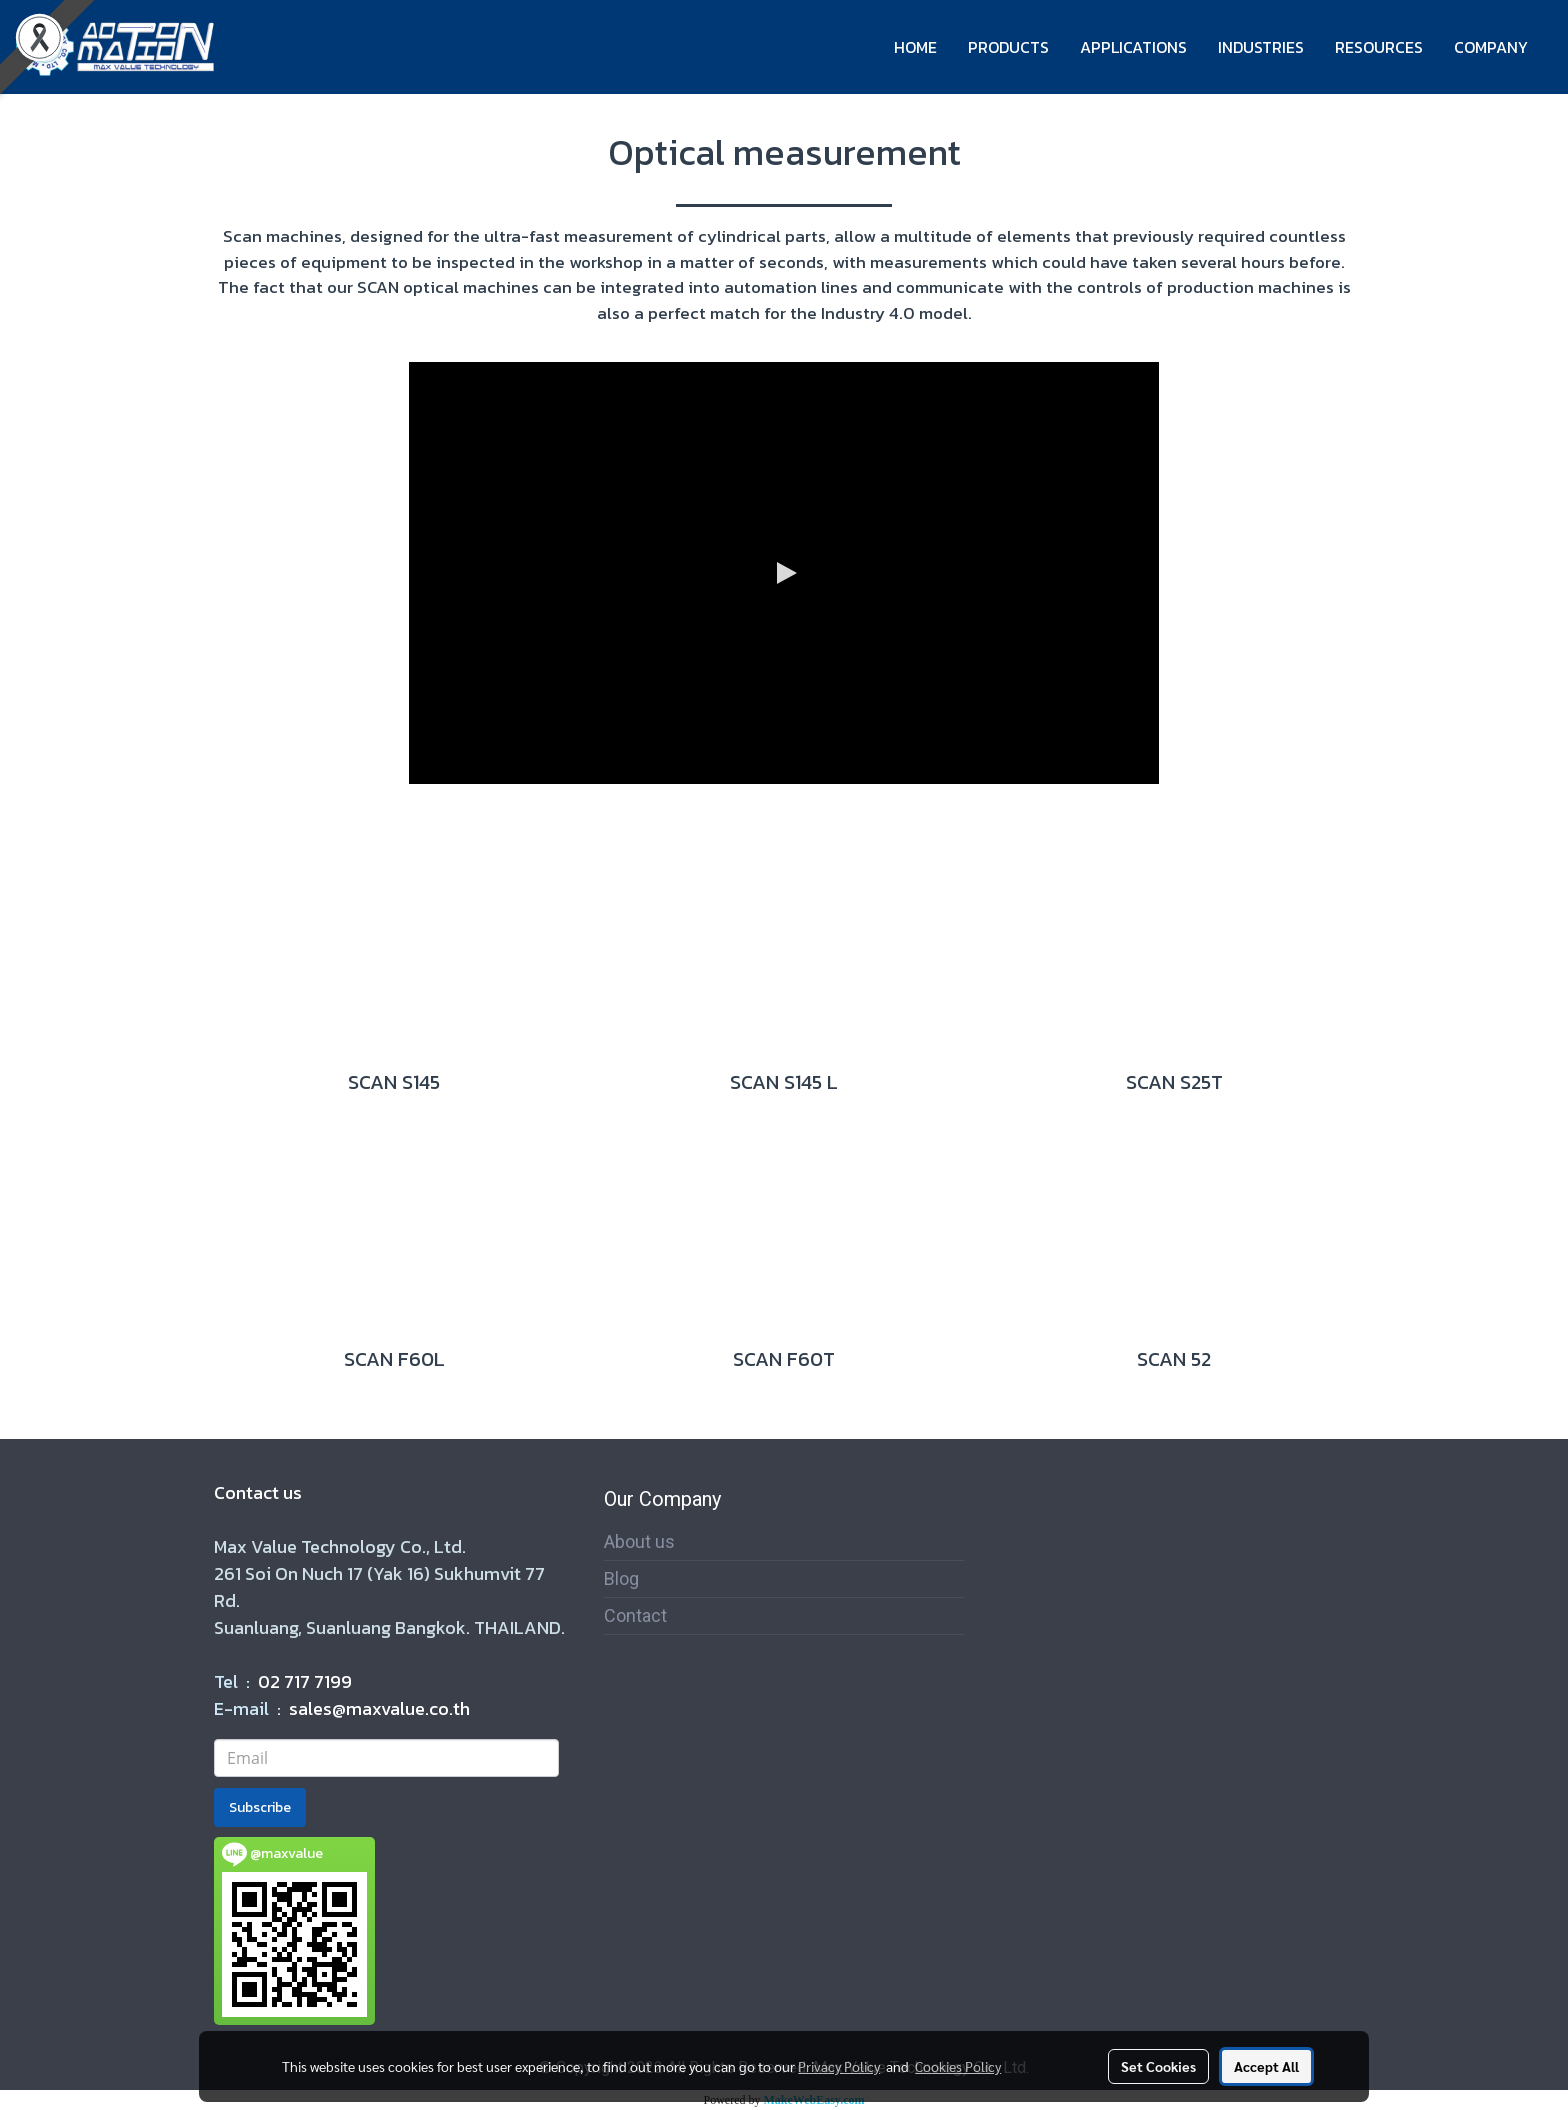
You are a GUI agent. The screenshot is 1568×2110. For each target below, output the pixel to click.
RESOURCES (1379, 47)
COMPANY (1491, 47)
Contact (635, 1615)
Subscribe (260, 1807)
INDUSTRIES (1261, 47)
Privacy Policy (839, 2066)
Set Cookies (1158, 2066)
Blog (621, 1578)
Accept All (1266, 2066)
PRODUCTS (1008, 47)
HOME (915, 47)
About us (639, 1541)
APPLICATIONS (1133, 47)
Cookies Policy (958, 2066)
